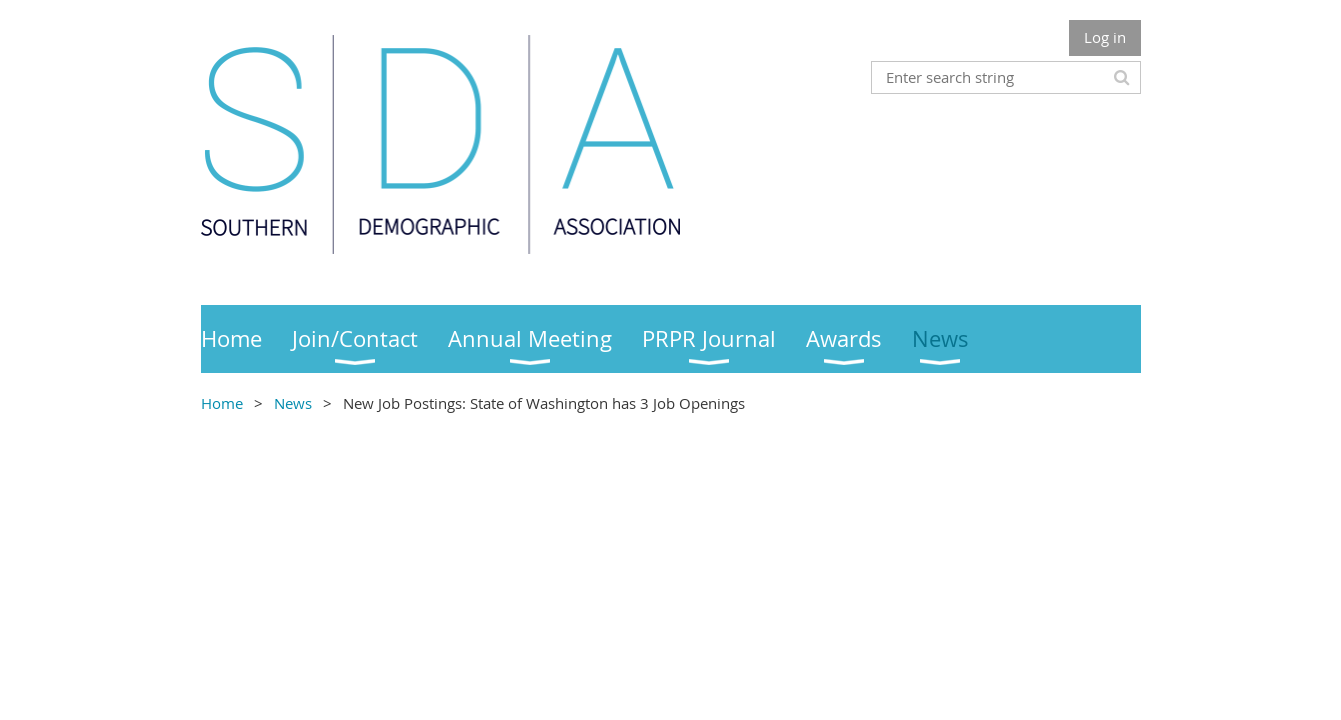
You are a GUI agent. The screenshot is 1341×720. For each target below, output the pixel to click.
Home (222, 403)
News (293, 403)
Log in (1105, 37)
